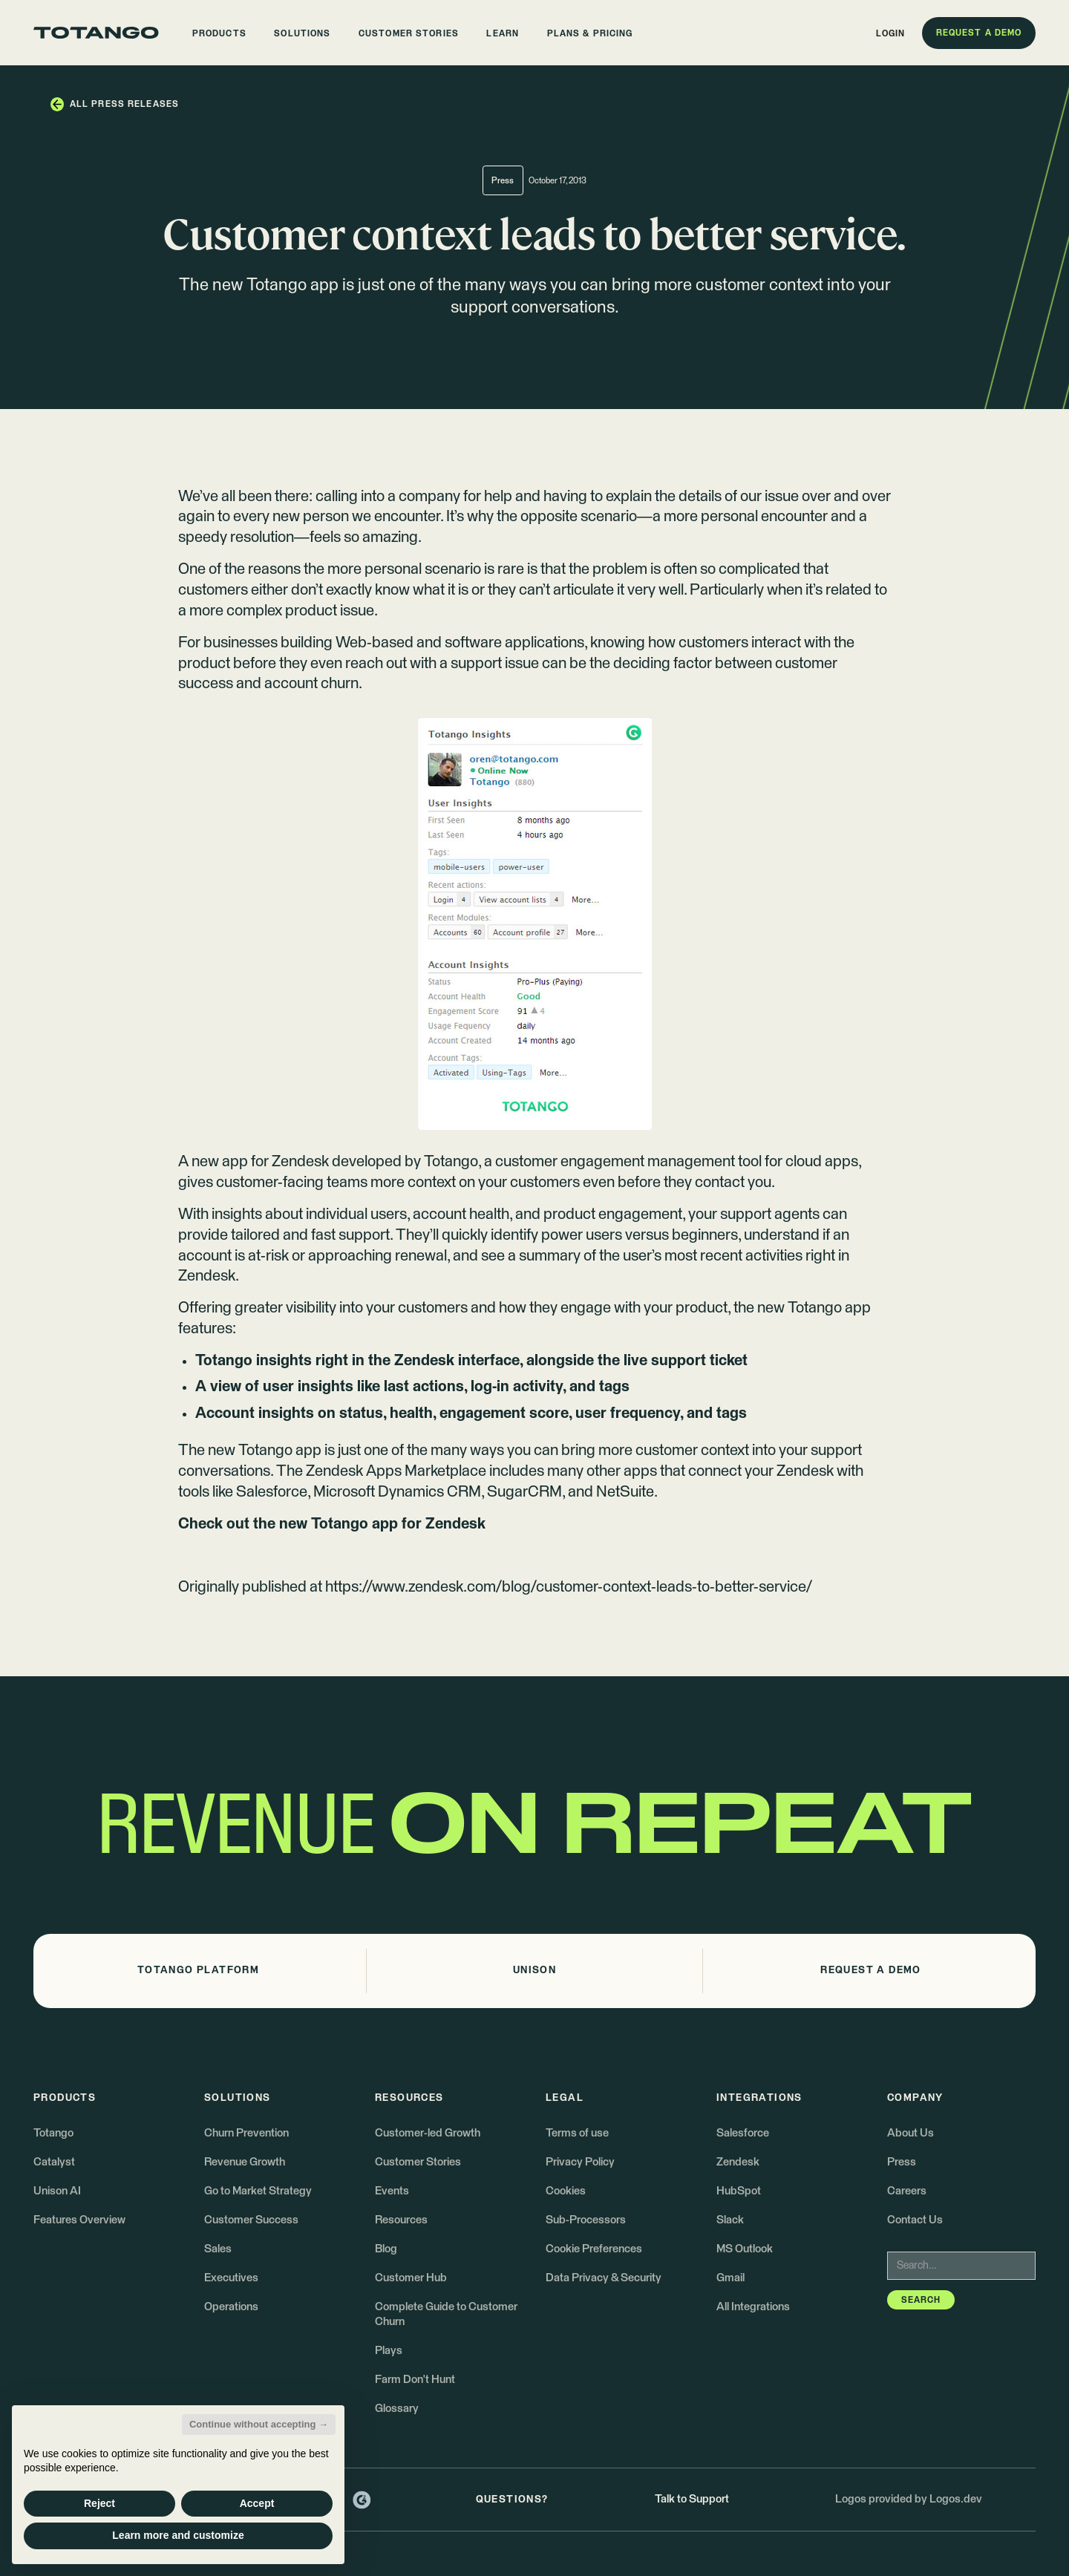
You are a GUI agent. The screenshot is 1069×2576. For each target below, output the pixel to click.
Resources (401, 2220)
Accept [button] (257, 2503)
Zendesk (737, 2162)
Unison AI (57, 2191)
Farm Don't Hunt (415, 2379)
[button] (219, 33)
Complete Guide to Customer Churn (446, 2314)
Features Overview (79, 2220)
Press (901, 2162)
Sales (218, 2249)
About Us (910, 2133)
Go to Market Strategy (258, 2191)
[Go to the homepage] (96, 32)
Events (392, 2191)
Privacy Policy (580, 2162)
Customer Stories (418, 2162)
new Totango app (814, 1308)
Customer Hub (411, 2278)
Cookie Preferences (594, 2249)
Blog (386, 2249)
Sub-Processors (586, 2220)
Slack (730, 2220)
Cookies (566, 2191)
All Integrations (753, 2306)
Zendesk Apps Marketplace (396, 1471)
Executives (231, 2278)
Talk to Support (692, 2499)
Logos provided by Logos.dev (908, 2499)
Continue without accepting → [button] (258, 2424)
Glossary (397, 2408)
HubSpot (738, 2191)
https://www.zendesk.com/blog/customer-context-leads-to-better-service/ (568, 1587)
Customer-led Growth (427, 2133)
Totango (451, 1161)
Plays (388, 2350)
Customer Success (251, 2220)
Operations (231, 2306)
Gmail (730, 2278)
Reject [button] (99, 2503)
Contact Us (915, 2220)
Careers (906, 2191)
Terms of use (577, 2133)
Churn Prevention (246, 2133)
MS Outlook (744, 2249)
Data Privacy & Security (603, 2278)
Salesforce (742, 2133)
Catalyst (54, 2162)
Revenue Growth (244, 2162)
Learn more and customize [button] (177, 2535)
